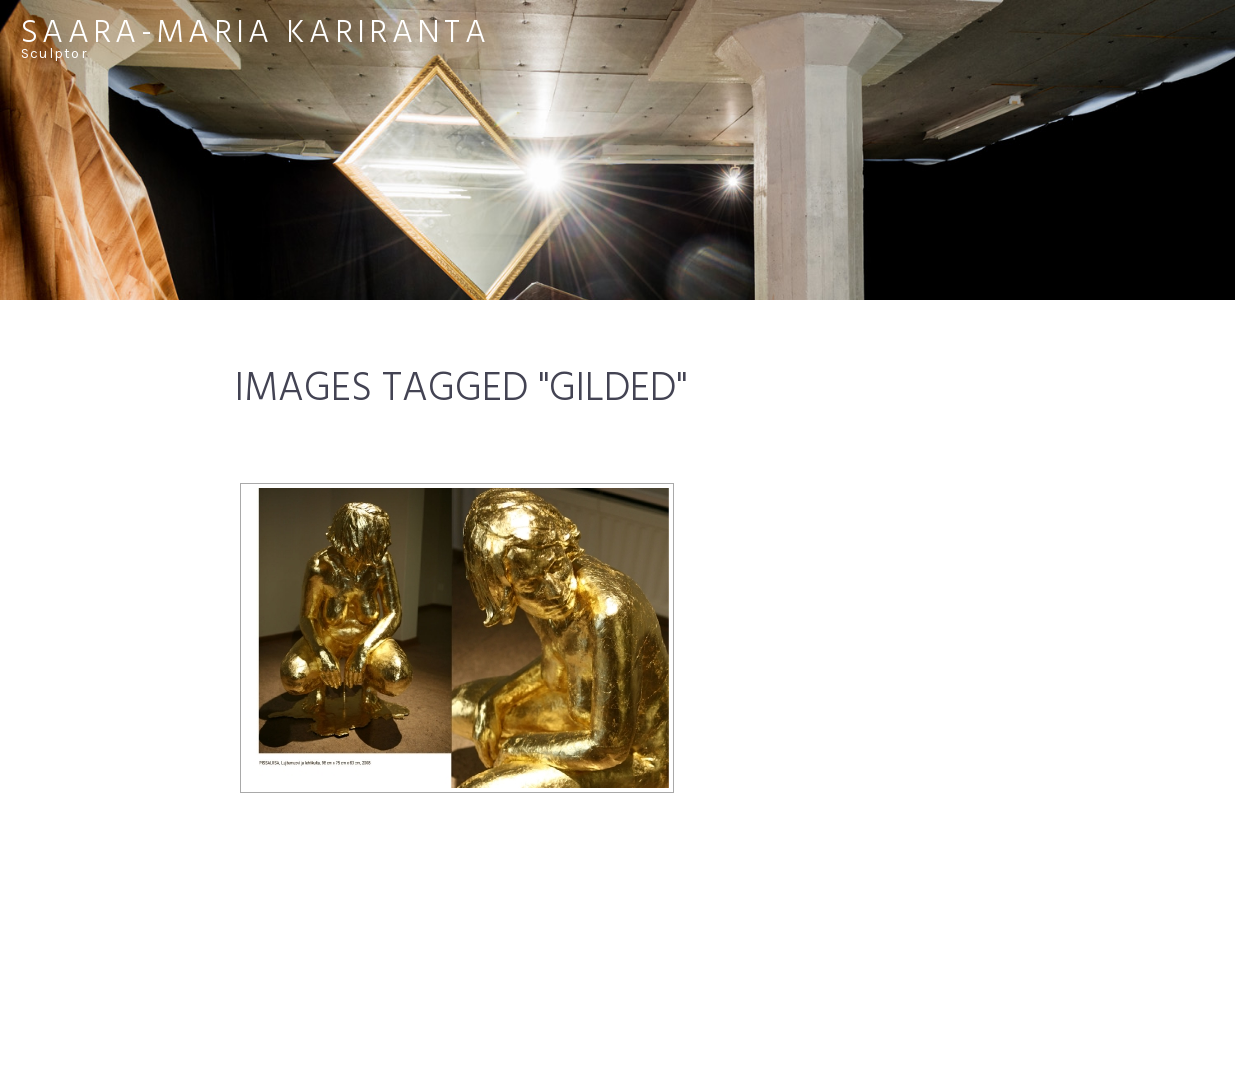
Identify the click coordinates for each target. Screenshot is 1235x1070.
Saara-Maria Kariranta (255, 33)
